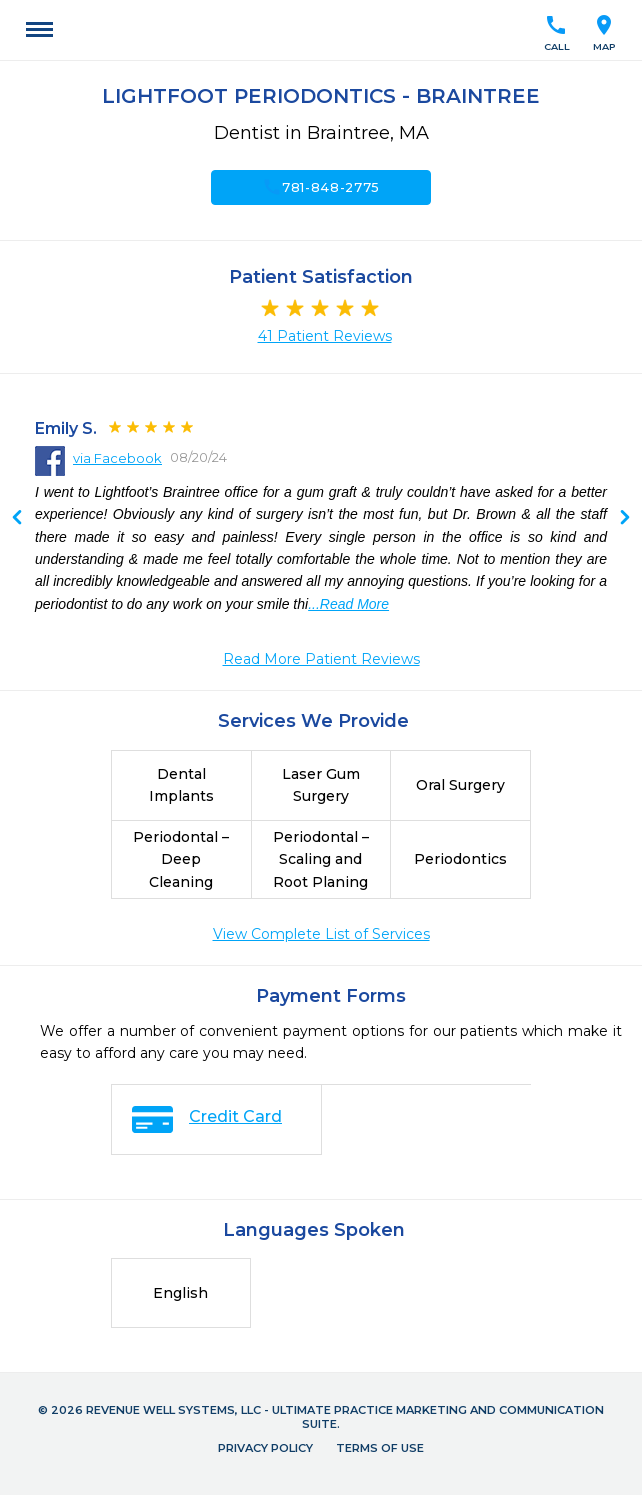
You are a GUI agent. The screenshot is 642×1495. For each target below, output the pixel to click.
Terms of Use (380, 1448)
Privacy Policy (265, 1448)
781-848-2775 (321, 187)
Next (17, 519)
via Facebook (117, 458)
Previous (625, 519)
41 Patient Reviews (325, 336)
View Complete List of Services (321, 934)
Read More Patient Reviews (321, 659)
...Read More (348, 604)
